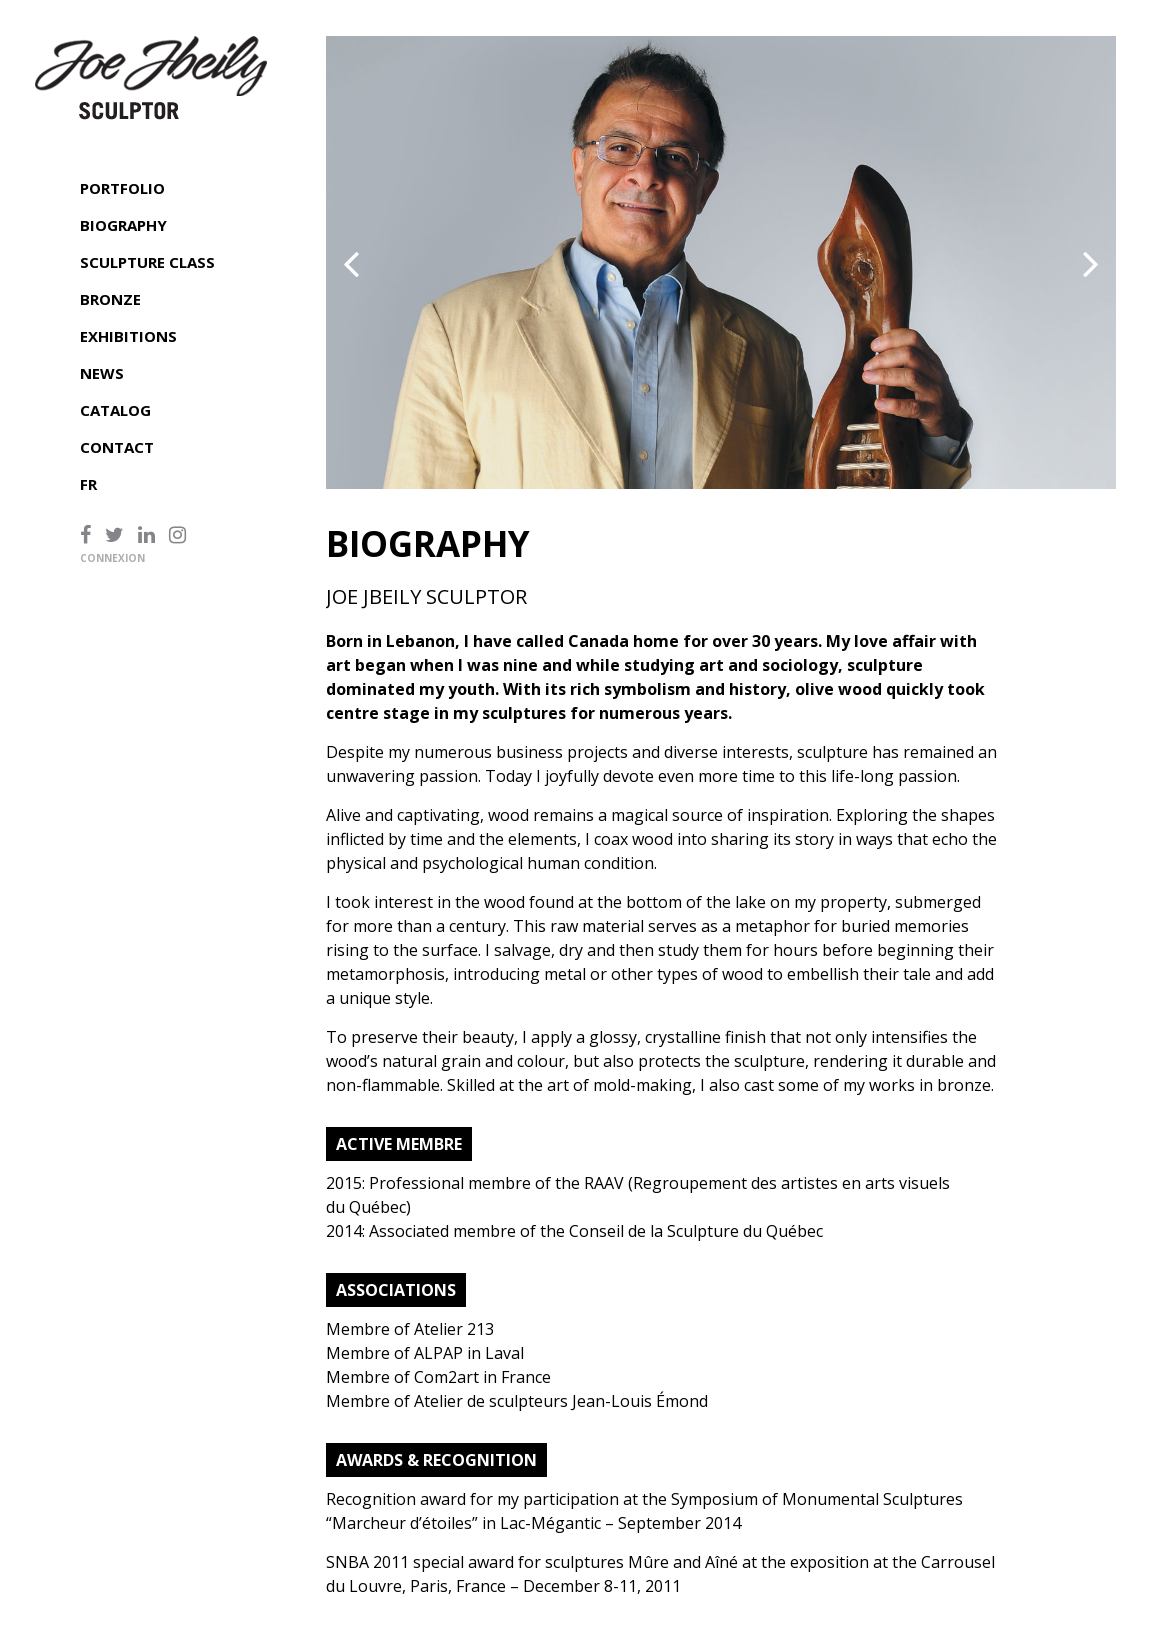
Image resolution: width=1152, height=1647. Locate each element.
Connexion (112, 558)
